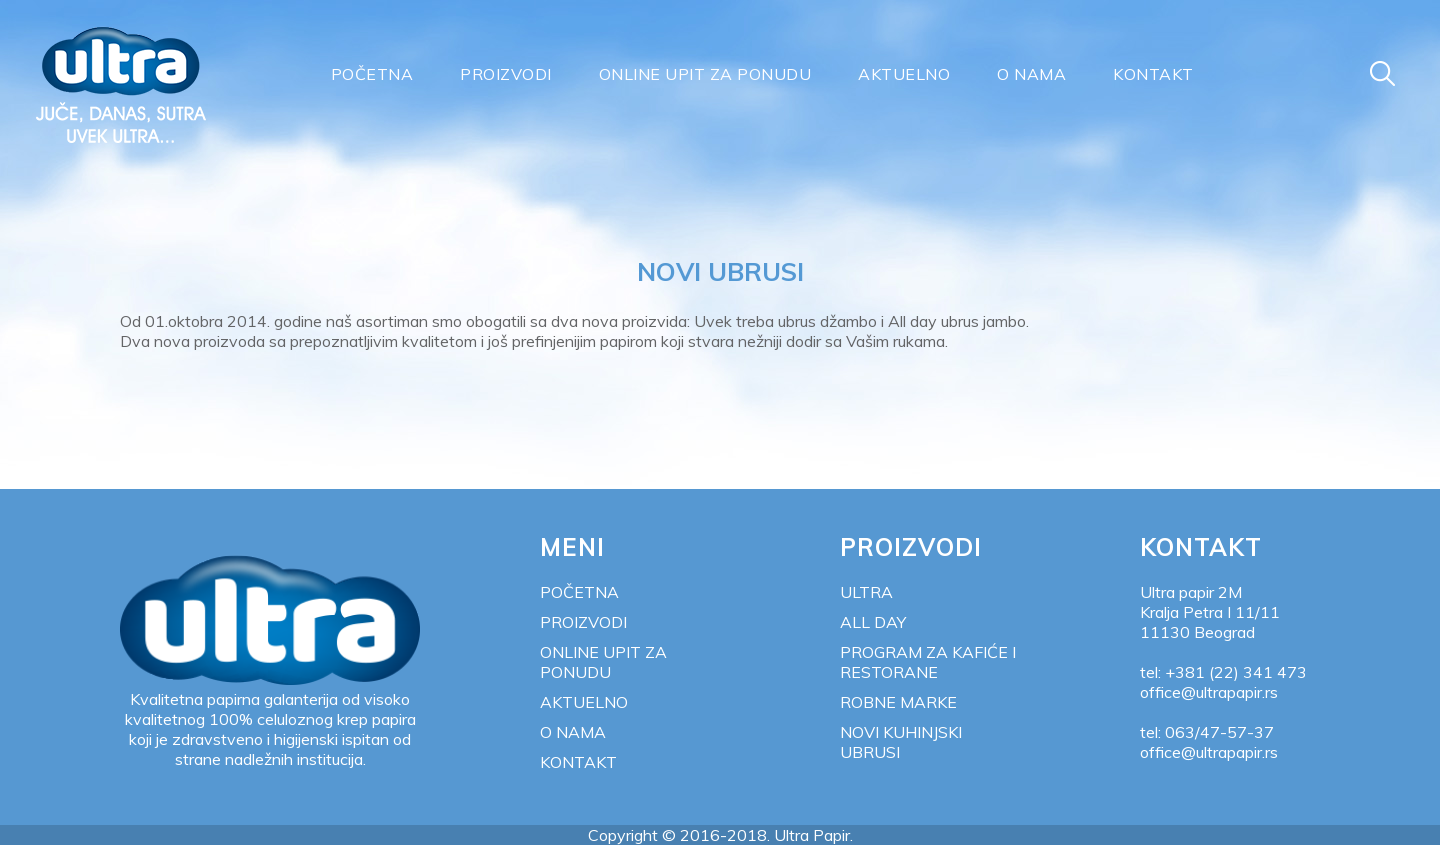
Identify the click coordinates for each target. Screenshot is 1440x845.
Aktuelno (904, 74)
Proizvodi (506, 74)
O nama (1031, 74)
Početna (372, 74)
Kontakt (1153, 74)
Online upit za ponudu (705, 74)
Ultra (866, 592)
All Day (873, 622)
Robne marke (898, 702)
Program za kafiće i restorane (928, 662)
